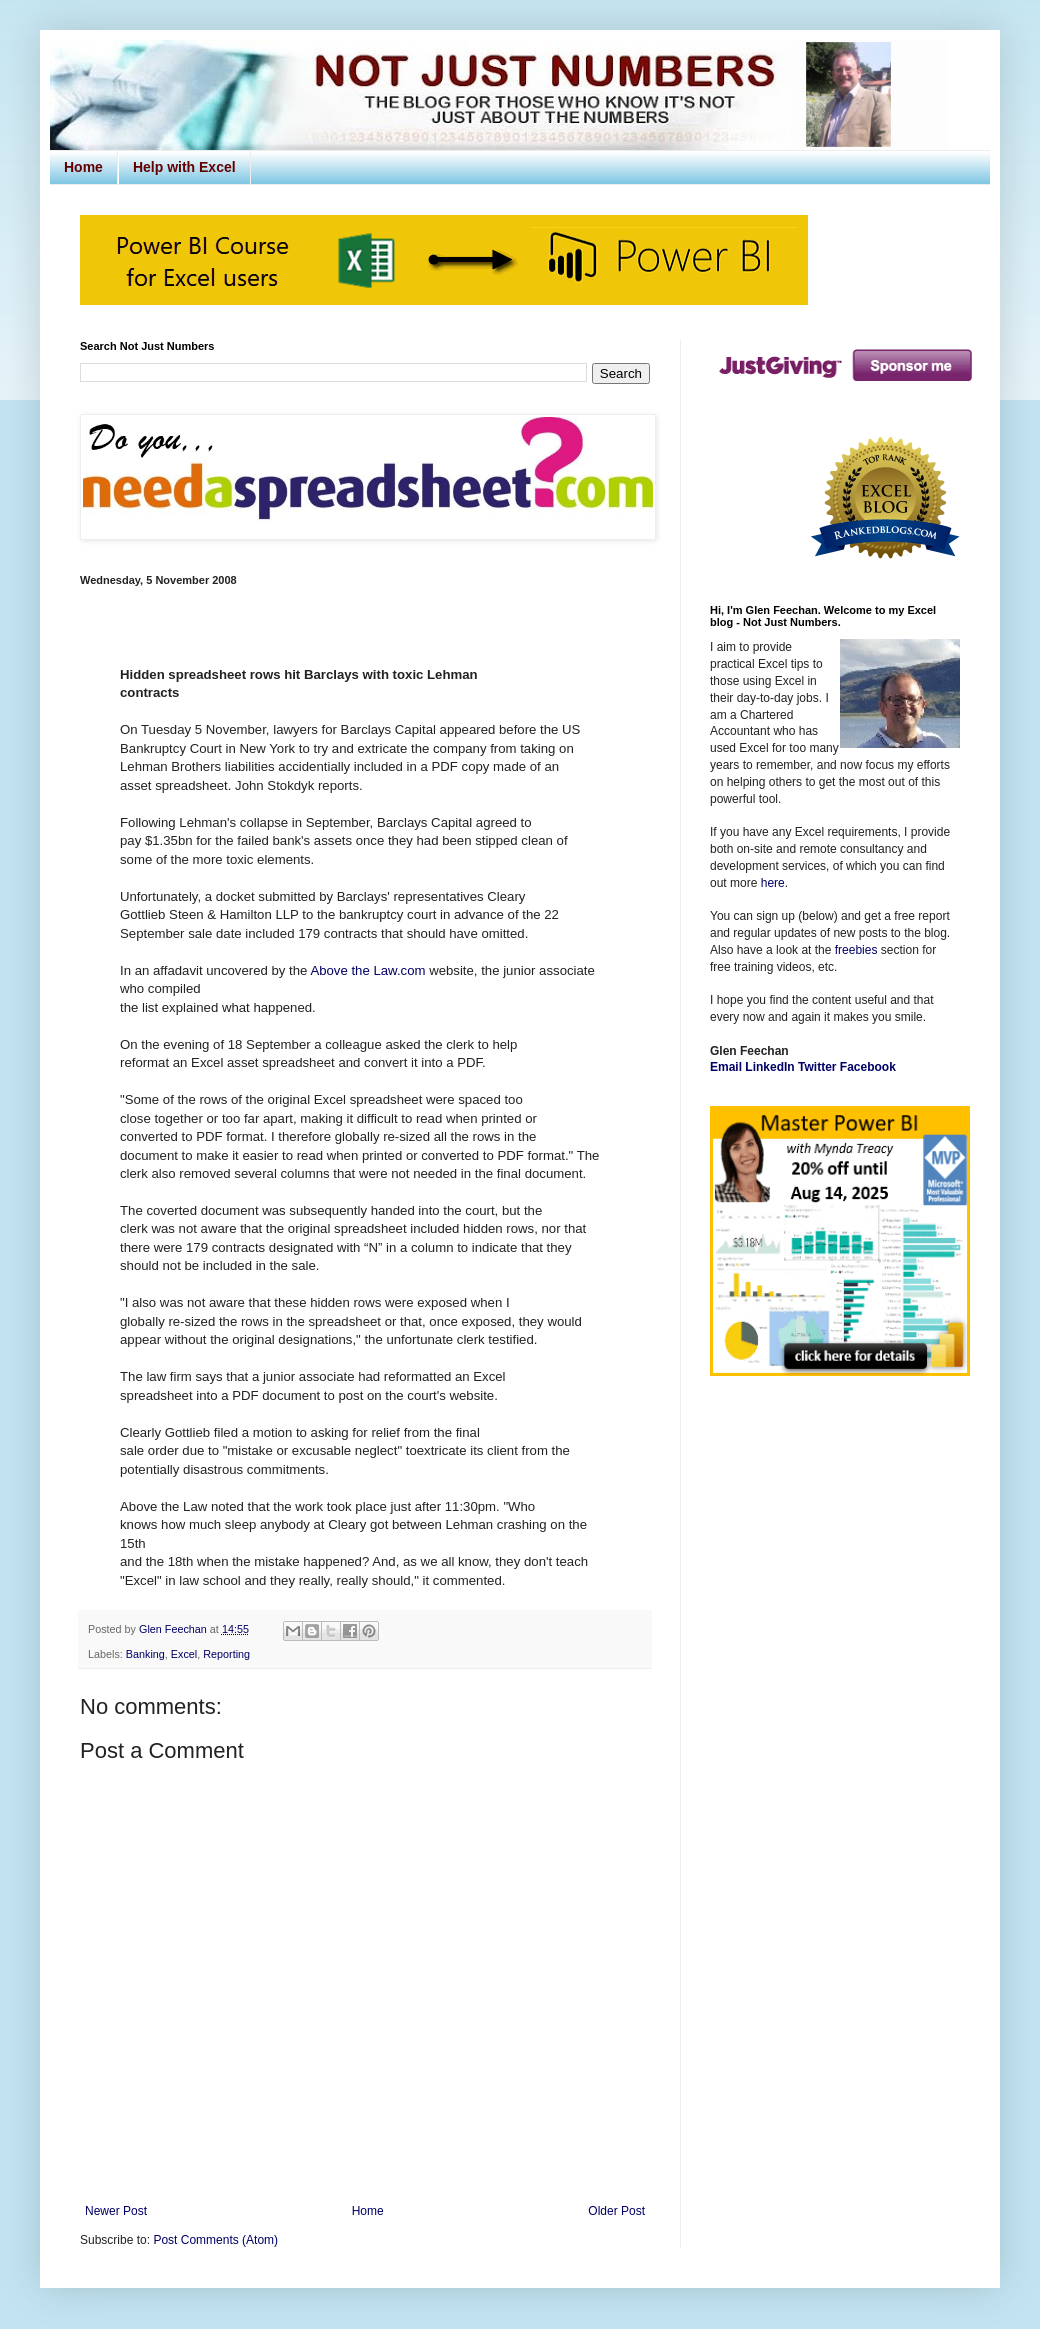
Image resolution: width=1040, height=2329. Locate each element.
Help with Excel (184, 167)
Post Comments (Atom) (215, 2240)
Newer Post (116, 2211)
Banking (145, 1654)
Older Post (616, 2211)
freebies (856, 950)
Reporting (226, 1654)
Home (83, 167)
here (773, 883)
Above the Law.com (367, 970)
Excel (184, 1654)
